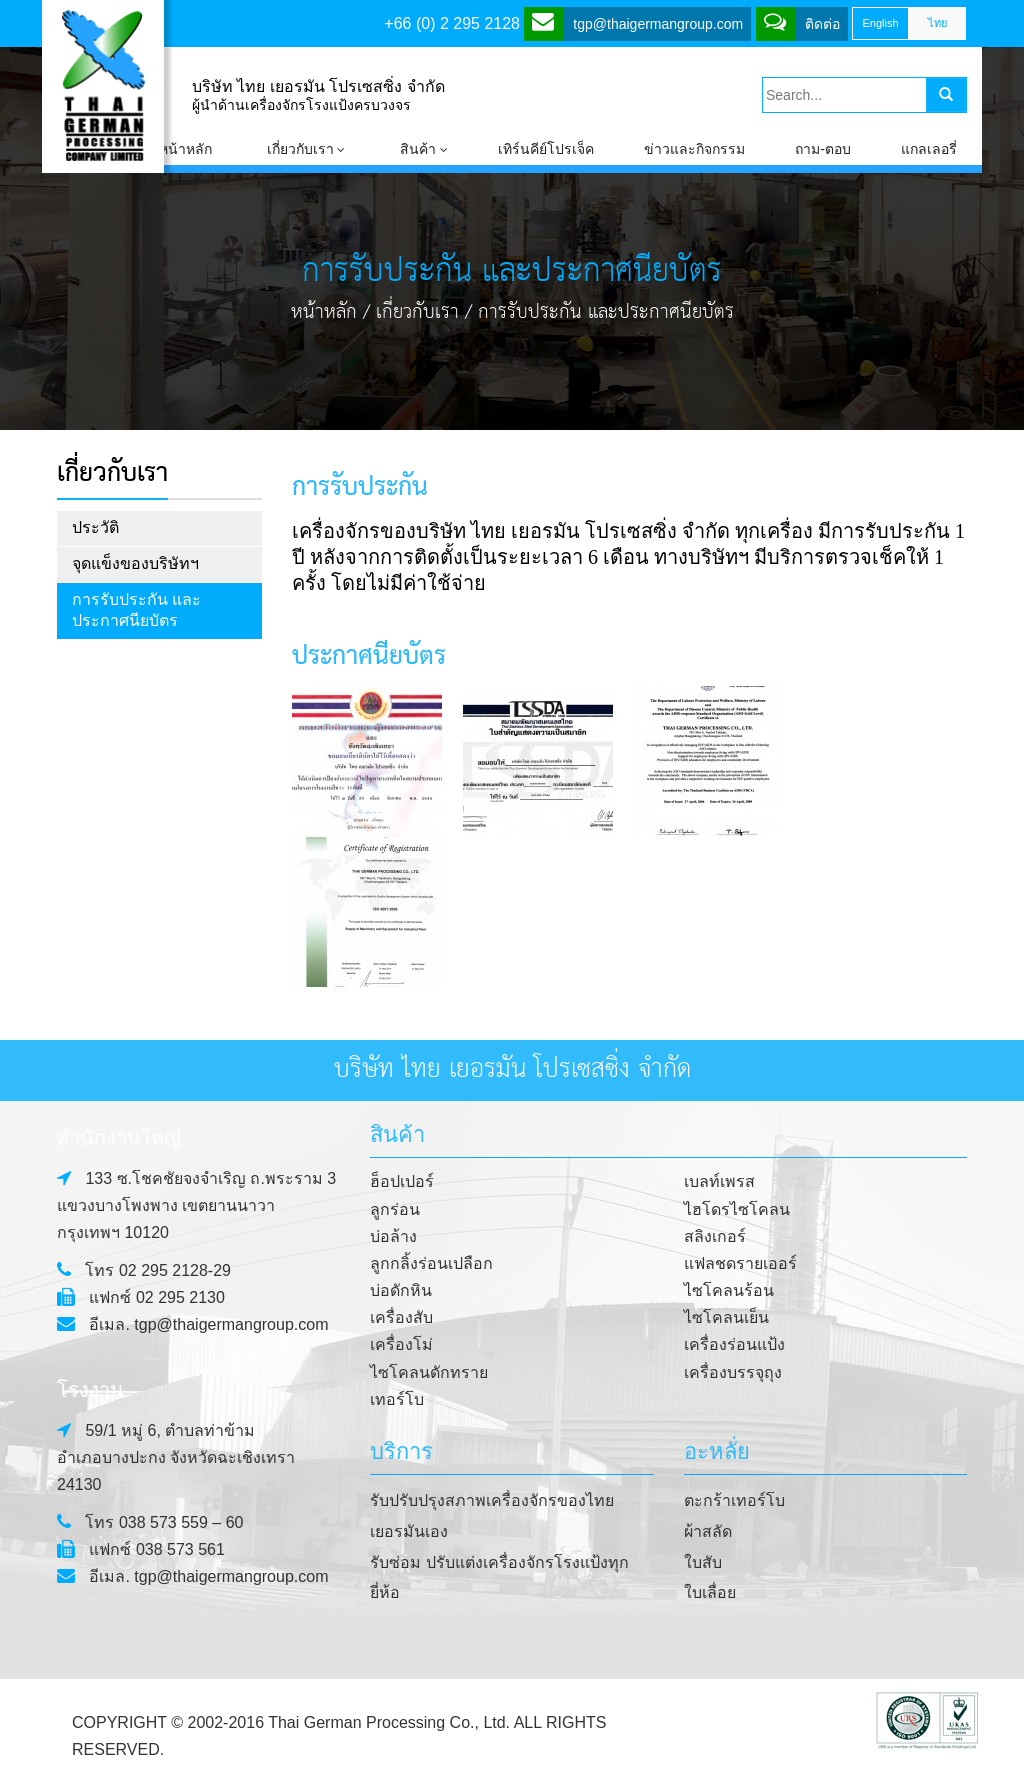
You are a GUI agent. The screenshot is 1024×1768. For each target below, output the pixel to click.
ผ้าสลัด (708, 1531)
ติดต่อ (802, 22)
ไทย (937, 23)
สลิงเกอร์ (715, 1236)
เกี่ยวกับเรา (417, 312)
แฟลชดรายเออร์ (740, 1263)
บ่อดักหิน (401, 1290)
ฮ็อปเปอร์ (402, 1181)
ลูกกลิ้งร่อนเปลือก (431, 1263)
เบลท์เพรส (719, 1181)
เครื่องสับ (401, 1317)
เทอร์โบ (397, 1399)
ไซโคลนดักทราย (429, 1372)
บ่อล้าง (393, 1236)
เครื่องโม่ (401, 1344)
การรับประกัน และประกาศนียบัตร (136, 610)
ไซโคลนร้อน (729, 1290)
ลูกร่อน (395, 1209)
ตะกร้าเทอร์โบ (734, 1500)
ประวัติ (95, 527)
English (880, 23)
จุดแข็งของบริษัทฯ (135, 563)
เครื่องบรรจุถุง (733, 1372)
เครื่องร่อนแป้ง (734, 1344)
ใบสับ (703, 1562)
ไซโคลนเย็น (726, 1317)
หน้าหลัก (324, 312)
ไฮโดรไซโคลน (737, 1209)
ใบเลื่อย (710, 1592)
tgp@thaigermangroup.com (637, 22)
